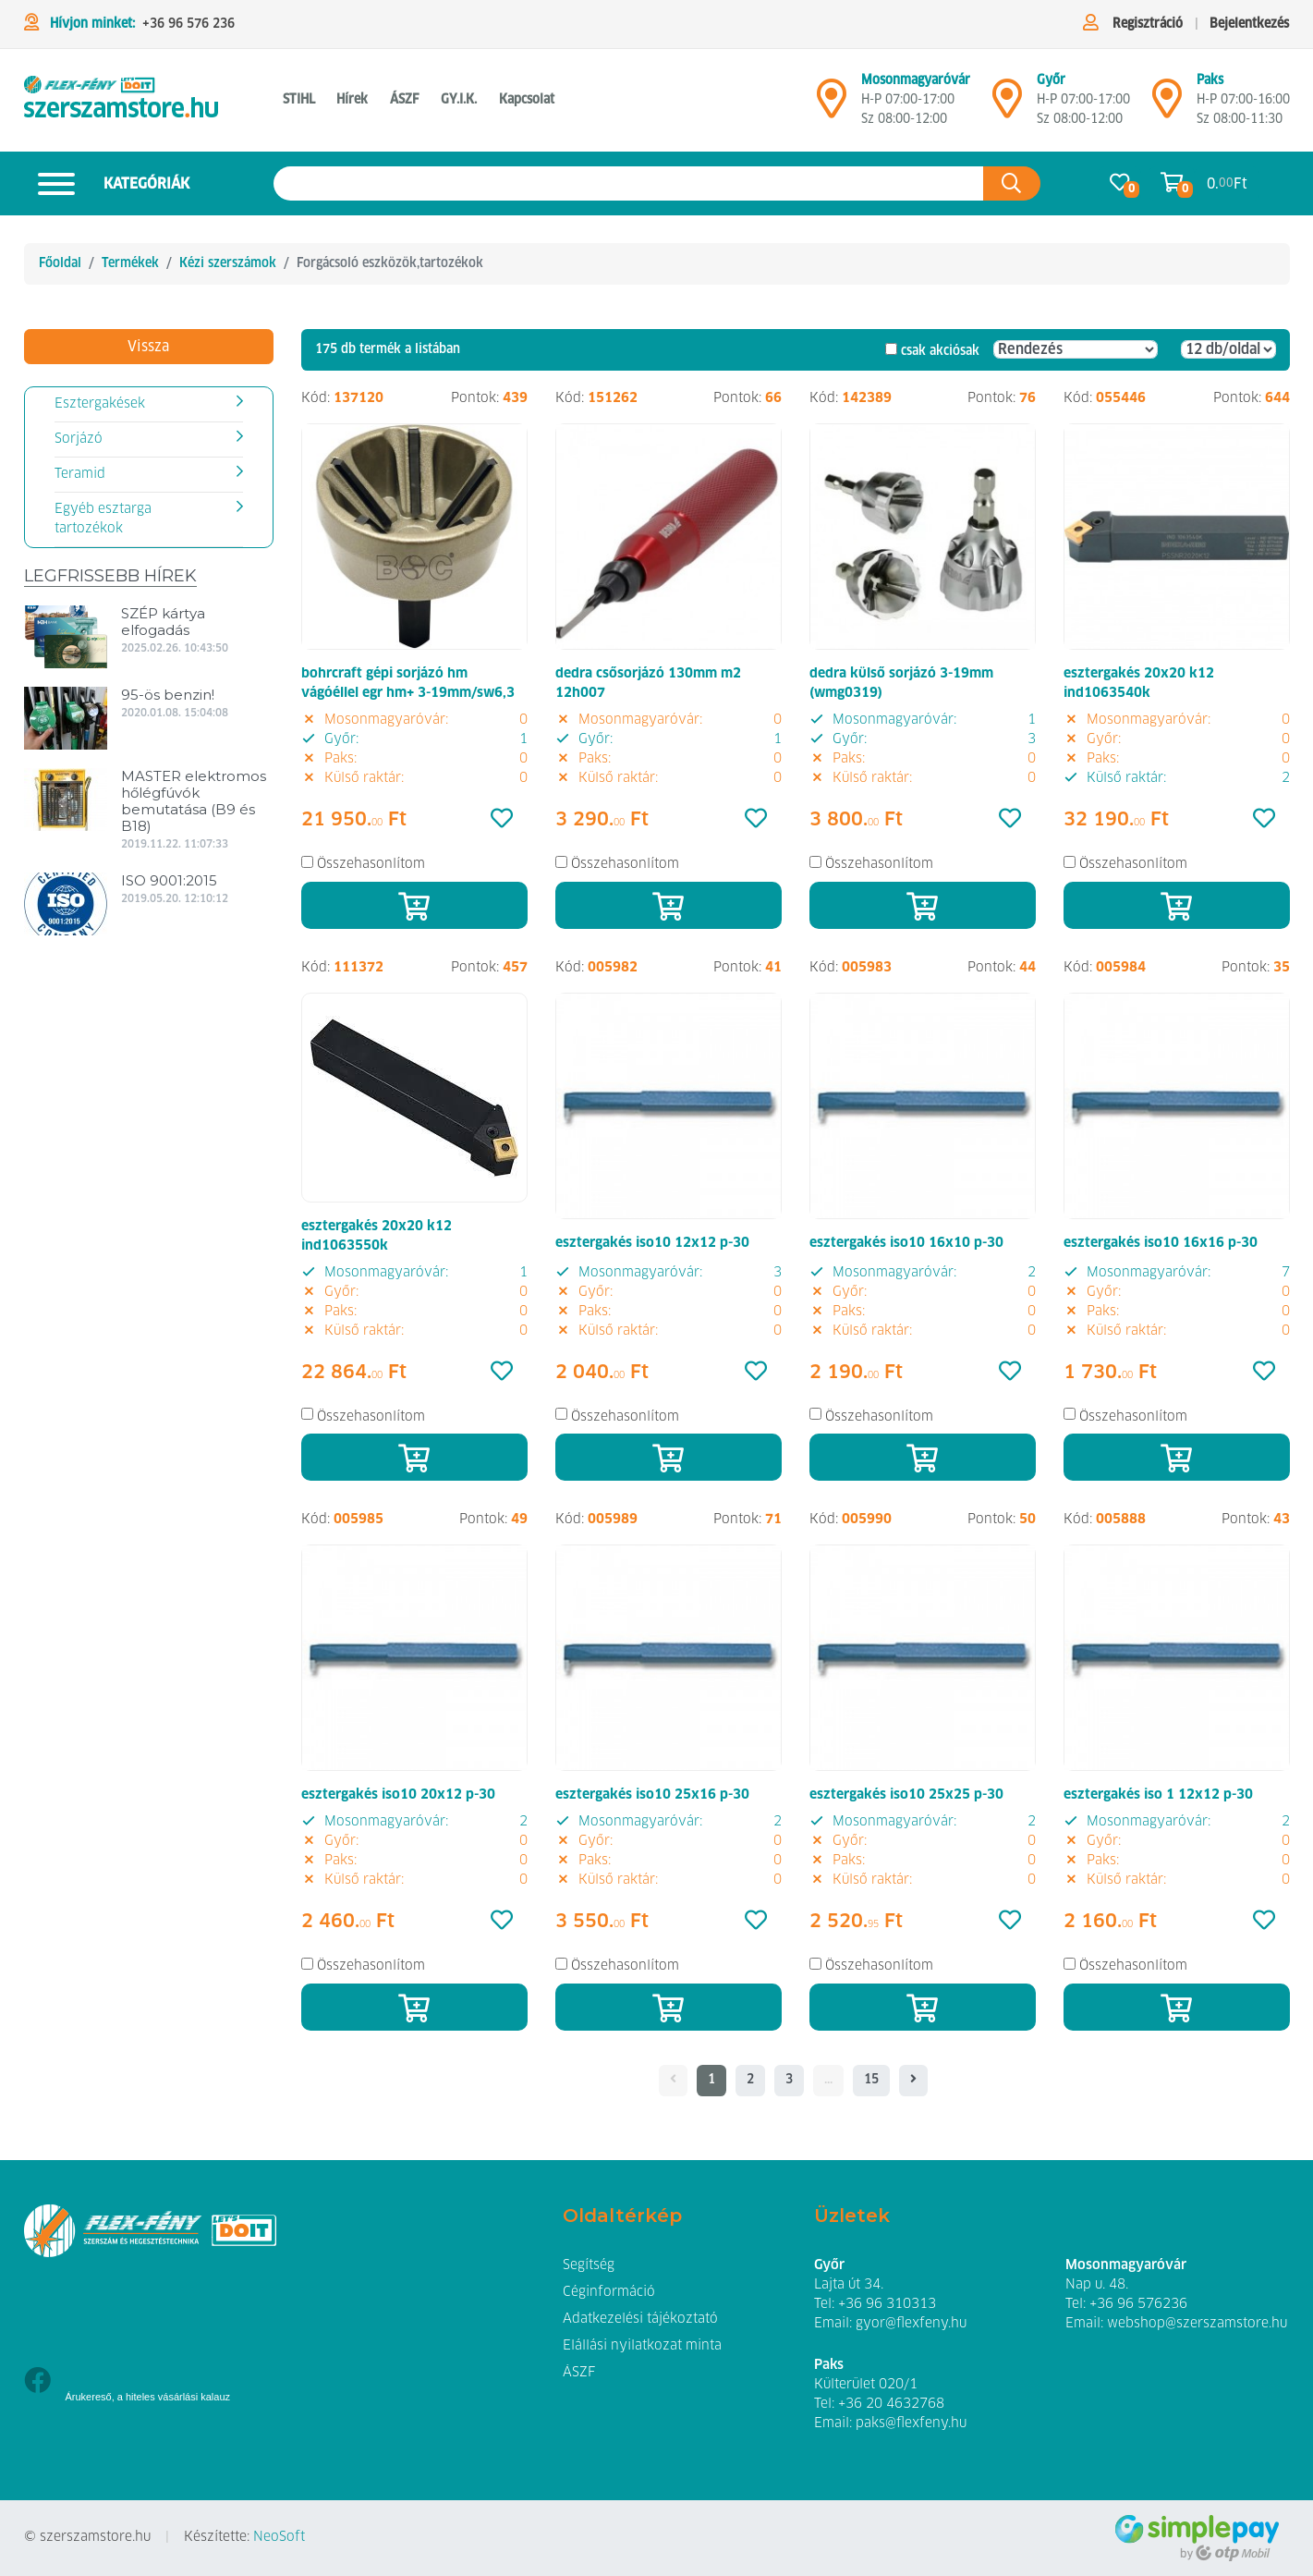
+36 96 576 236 (188, 24)
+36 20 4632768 (891, 2404)
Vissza (148, 346)
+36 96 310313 (887, 2304)
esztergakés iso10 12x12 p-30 (652, 1243)
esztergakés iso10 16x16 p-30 (1161, 1243)
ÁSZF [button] (404, 99)
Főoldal (60, 263)
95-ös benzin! (167, 694)
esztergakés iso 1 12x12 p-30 (1158, 1795)
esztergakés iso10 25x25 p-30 (906, 1795)
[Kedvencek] (502, 820)
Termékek (130, 263)
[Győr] (1007, 106)
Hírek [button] (352, 99)
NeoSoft (279, 2537)
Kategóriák (106, 183)
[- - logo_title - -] (913, 2080)
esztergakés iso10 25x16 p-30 (652, 1795)
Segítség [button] (588, 2265)
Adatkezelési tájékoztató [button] (640, 2319)
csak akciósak (940, 351)
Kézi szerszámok (227, 263)
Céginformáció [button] (609, 2292)
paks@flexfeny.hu (911, 2423)
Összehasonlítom (371, 864)
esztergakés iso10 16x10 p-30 (906, 1243)
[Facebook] (37, 2382)
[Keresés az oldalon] (629, 183)
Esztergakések (100, 403)
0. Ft (1227, 183)
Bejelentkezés (1249, 24)
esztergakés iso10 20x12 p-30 (398, 1795)
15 (871, 2079)
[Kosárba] (414, 905)
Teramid (80, 474)
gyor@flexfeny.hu (911, 2323)
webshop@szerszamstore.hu (1197, 2323)
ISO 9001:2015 (169, 880)
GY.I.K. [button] (459, 99)
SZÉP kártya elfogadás (163, 621)
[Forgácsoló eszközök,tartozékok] (121, 100)
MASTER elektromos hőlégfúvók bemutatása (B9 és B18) (193, 801)
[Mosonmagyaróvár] (831, 106)
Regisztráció (1147, 24)
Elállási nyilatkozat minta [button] (642, 2345)
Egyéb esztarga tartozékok (103, 519)
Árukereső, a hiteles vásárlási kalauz (148, 2396)
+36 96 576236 (1138, 2304)
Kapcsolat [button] (526, 99)
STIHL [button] (299, 99)
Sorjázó (79, 439)
